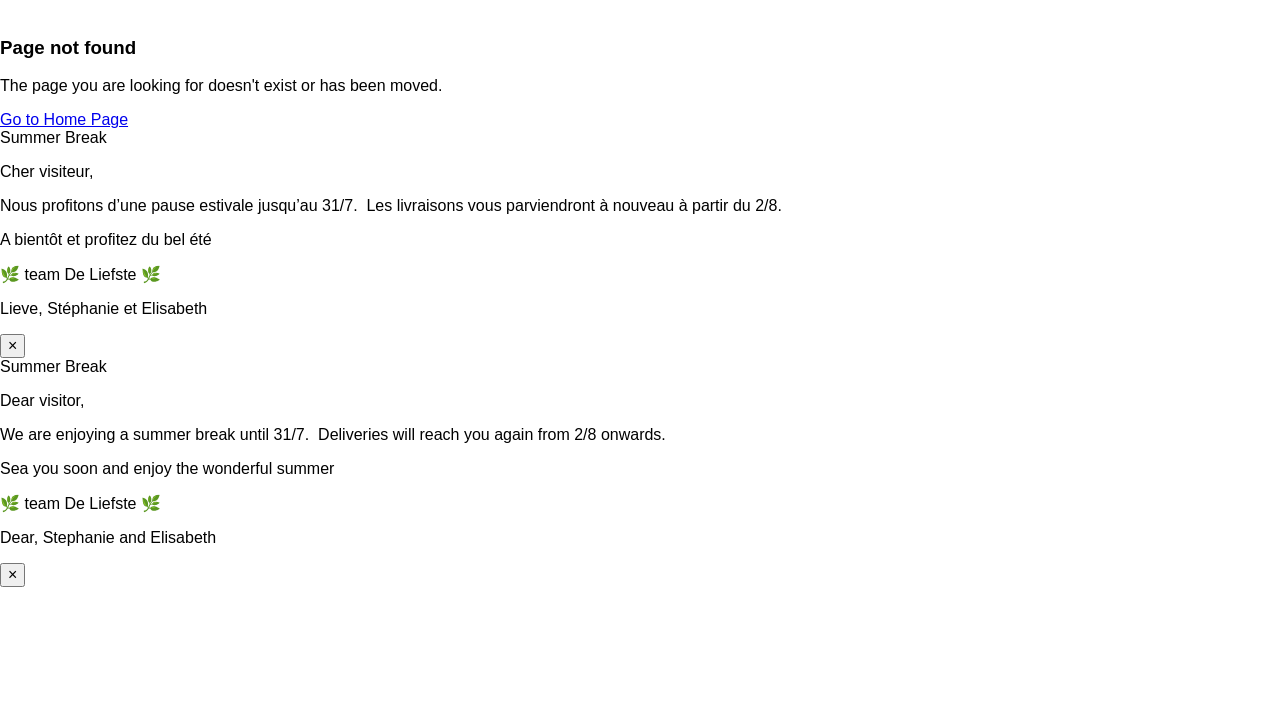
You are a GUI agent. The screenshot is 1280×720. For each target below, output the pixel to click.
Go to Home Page (64, 119)
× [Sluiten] (12, 345)
